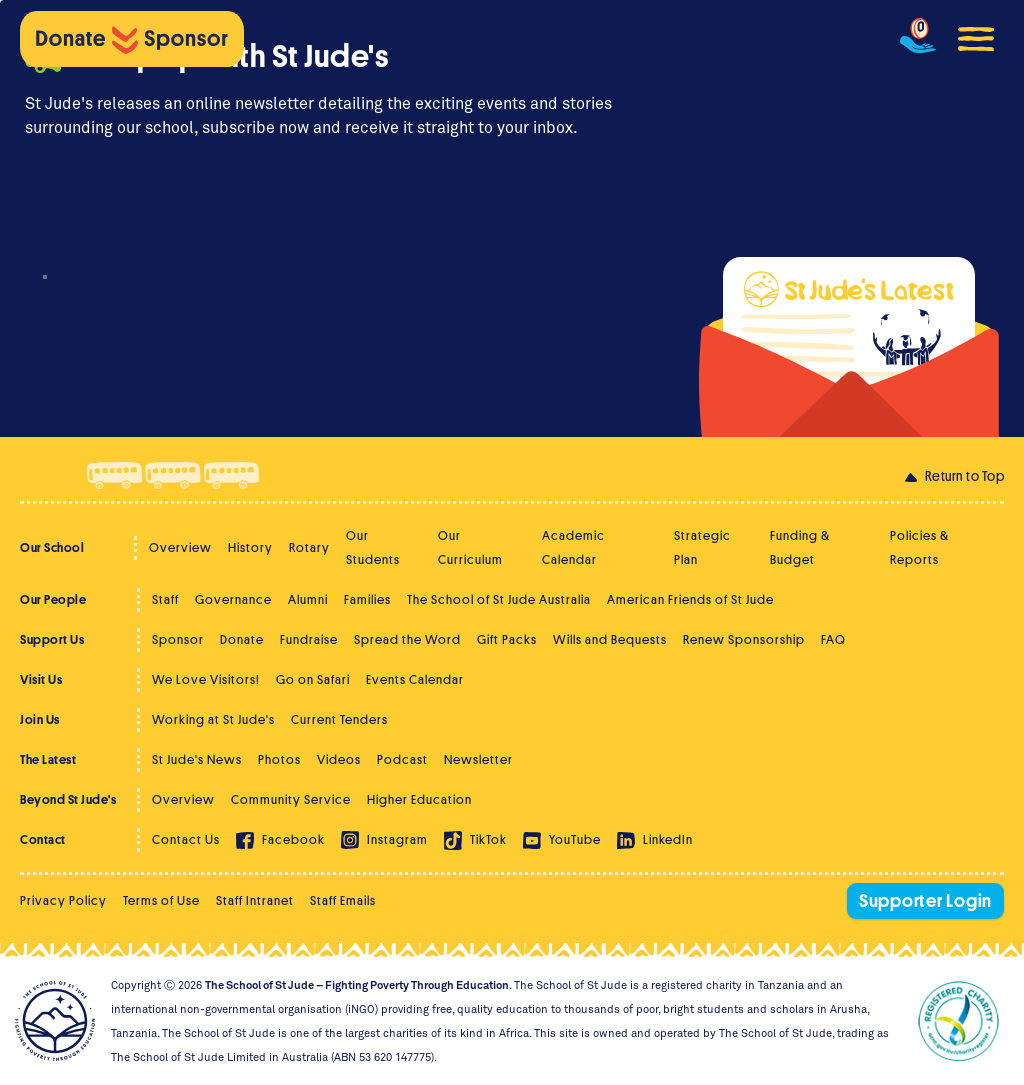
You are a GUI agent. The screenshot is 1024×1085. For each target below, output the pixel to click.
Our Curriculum (470, 547)
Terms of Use (161, 900)
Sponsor (178, 639)
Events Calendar (415, 679)
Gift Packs (507, 639)
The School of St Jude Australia (499, 599)
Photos (279, 759)
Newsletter (478, 759)
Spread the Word (407, 639)
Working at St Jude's (213, 719)
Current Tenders (339, 719)
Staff (165, 599)
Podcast (402, 759)
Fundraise (309, 639)
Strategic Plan (702, 547)
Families (367, 599)
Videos (339, 759)
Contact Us (186, 839)
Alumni (308, 599)
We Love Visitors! (206, 679)
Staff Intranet (255, 900)
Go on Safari (313, 679)
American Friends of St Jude (690, 599)
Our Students (373, 547)
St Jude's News (197, 759)
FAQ (833, 639)
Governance (233, 599)
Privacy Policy (63, 900)
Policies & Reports (919, 547)
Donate (242, 639)
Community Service (291, 799)
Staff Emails (343, 900)
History (250, 547)
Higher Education (419, 799)
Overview (180, 547)
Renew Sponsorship (744, 639)
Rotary (309, 547)
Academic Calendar (573, 547)
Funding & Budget (800, 547)
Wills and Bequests (610, 639)
